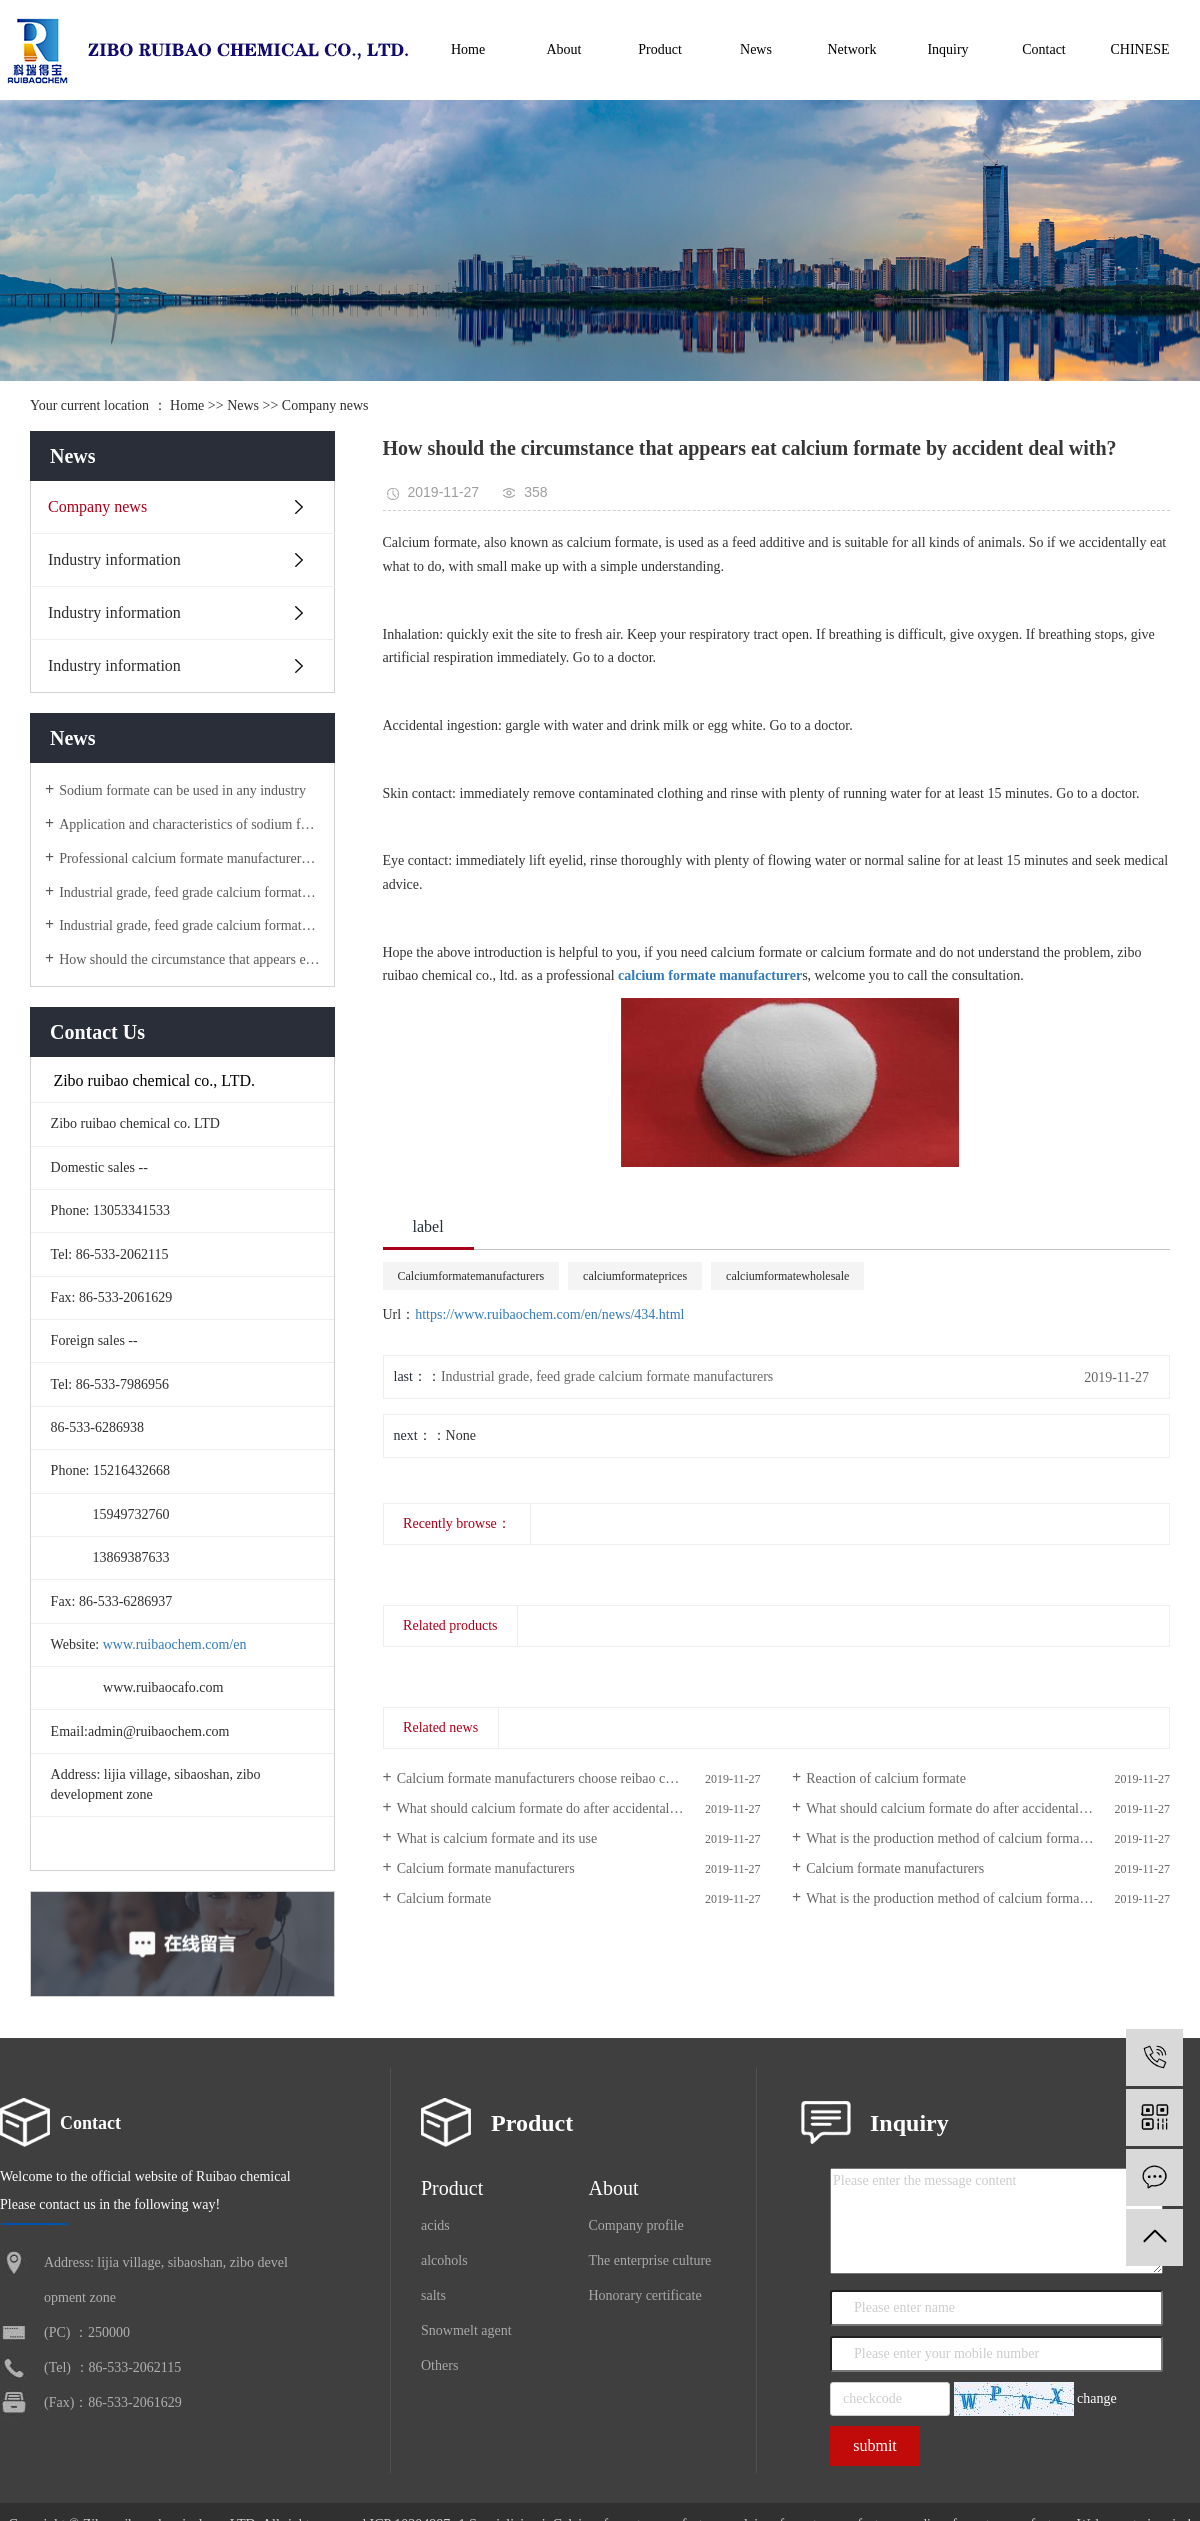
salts (433, 2295)
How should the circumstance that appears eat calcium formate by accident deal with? (189, 959)
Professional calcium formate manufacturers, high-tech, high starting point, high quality (189, 858)
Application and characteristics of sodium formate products (189, 824)
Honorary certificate (645, 2295)
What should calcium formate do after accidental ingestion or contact (579, 1808)
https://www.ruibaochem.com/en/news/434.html (549, 1314)
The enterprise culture (650, 2260)
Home (468, 49)
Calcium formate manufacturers (486, 1868)
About (564, 49)
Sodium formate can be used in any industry (182, 790)
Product (660, 49)
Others (439, 2365)
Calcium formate (444, 1898)
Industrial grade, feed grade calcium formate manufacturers (189, 892)
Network (852, 49)
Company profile (636, 2225)
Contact (1044, 49)
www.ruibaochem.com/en (175, 1644)
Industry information (114, 559)
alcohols (444, 2260)
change (1097, 2398)
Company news (325, 405)
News (756, 49)
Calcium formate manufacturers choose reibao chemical (553, 1778)
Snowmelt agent (466, 2330)
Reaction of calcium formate (886, 1778)
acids (435, 2225)
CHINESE (1139, 49)
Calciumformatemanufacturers (471, 1276)
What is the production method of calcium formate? (951, 1838)
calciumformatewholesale (787, 1276)
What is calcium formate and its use (497, 1838)
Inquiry (947, 49)
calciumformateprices (635, 1276)
